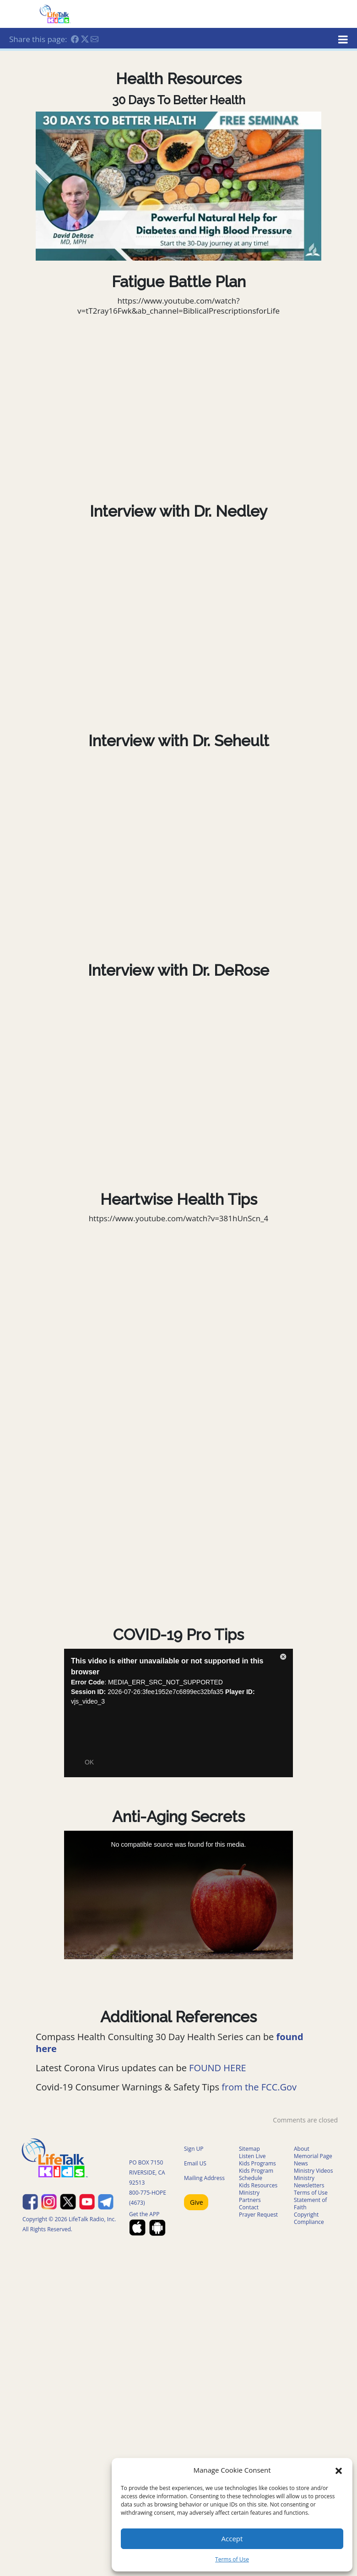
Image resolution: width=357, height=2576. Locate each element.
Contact (249, 2207)
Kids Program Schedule (256, 2174)
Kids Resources (258, 2185)
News (301, 2163)
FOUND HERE (217, 2068)
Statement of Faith (310, 2203)
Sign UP (194, 2149)
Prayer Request (258, 2214)
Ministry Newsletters (309, 2181)
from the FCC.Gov (259, 2087)
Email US (195, 2163)
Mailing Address (204, 2178)
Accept (232, 2538)
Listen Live (252, 2156)
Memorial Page (313, 2156)
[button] (338, 2469)
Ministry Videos (313, 2171)
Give (196, 2202)
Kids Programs (257, 2163)
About (301, 2149)
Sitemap (249, 2149)
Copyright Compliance (309, 2218)
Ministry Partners (250, 2196)
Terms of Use (232, 2559)
